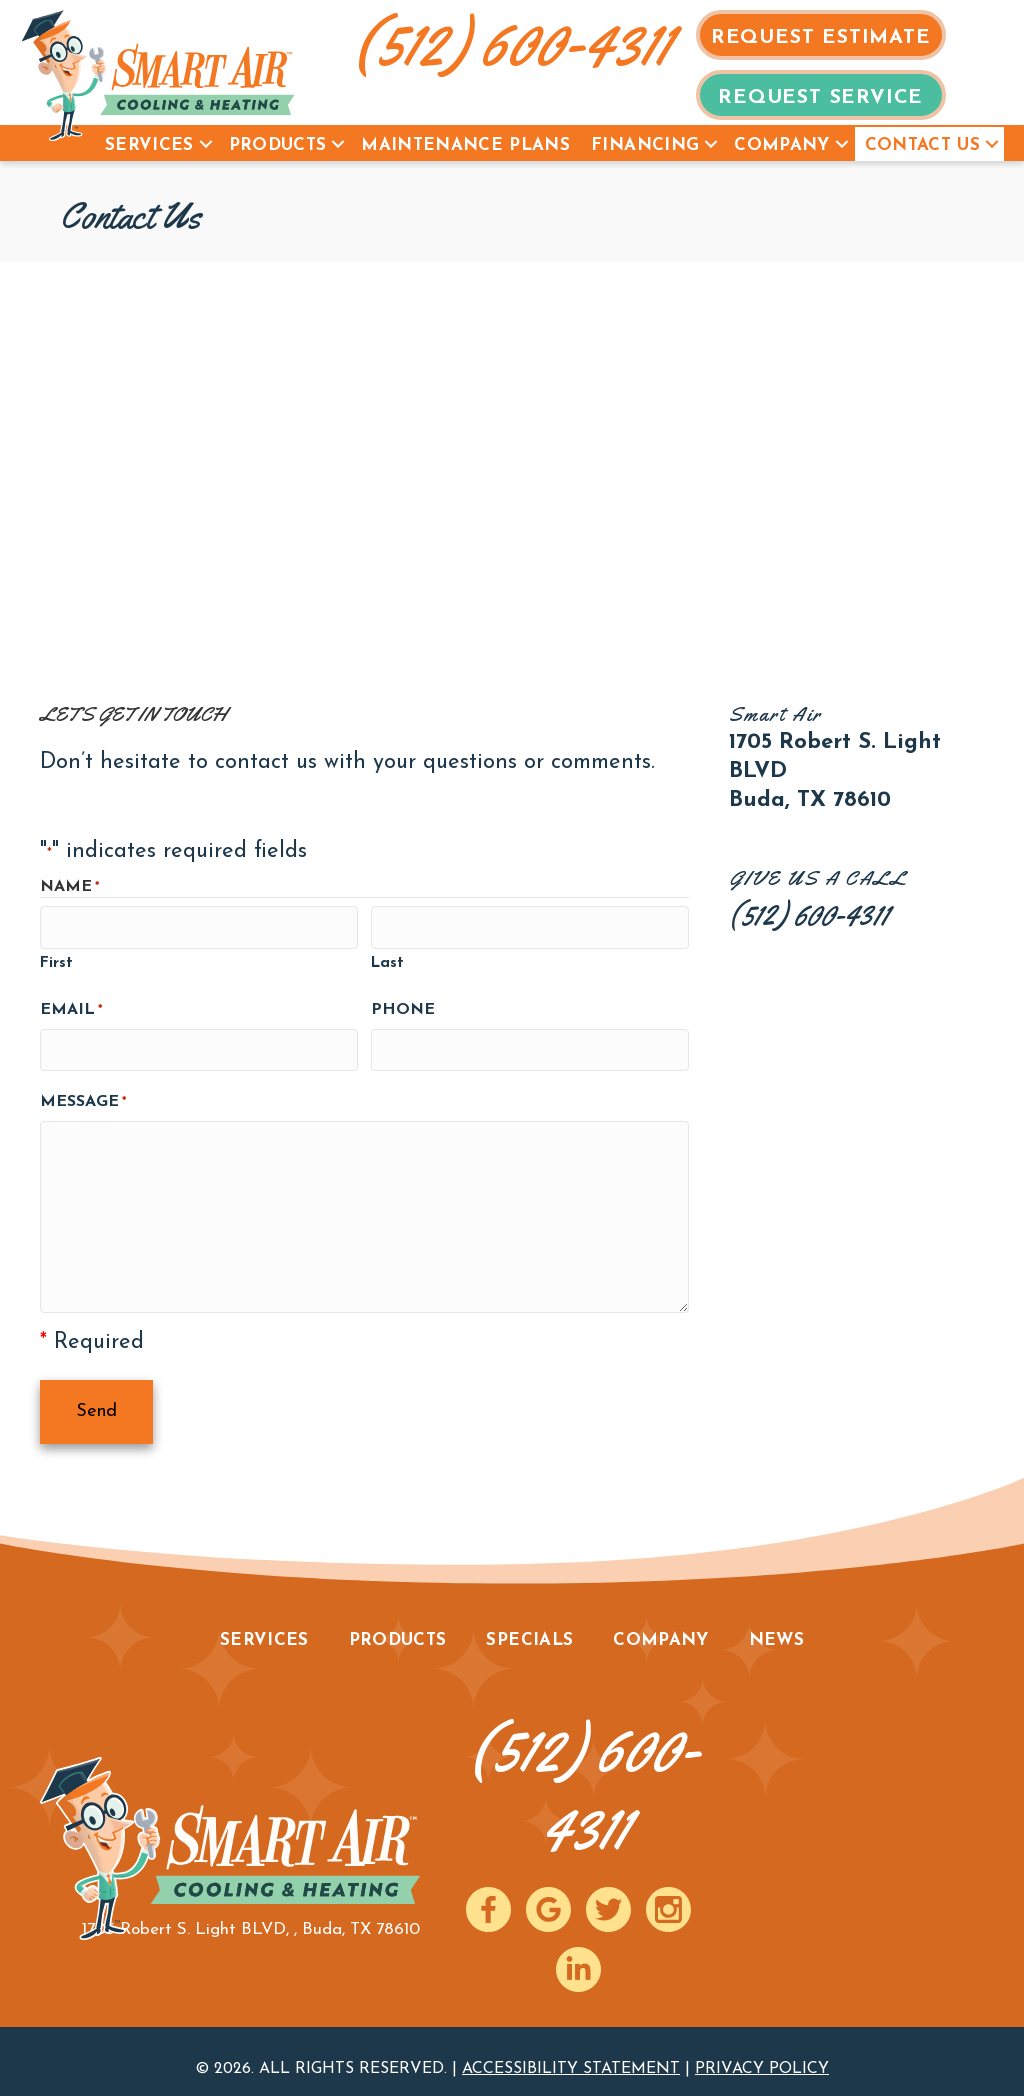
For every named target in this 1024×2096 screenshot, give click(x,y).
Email (71, 1007)
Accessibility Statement (571, 2055)
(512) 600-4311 (512, 43)
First (56, 960)
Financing (645, 145)
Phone (403, 1006)
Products (278, 145)
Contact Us (922, 145)
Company (781, 145)
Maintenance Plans (465, 145)
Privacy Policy (762, 2055)
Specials (529, 1626)
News (776, 1626)
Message (83, 1097)
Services (149, 145)
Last (387, 960)
